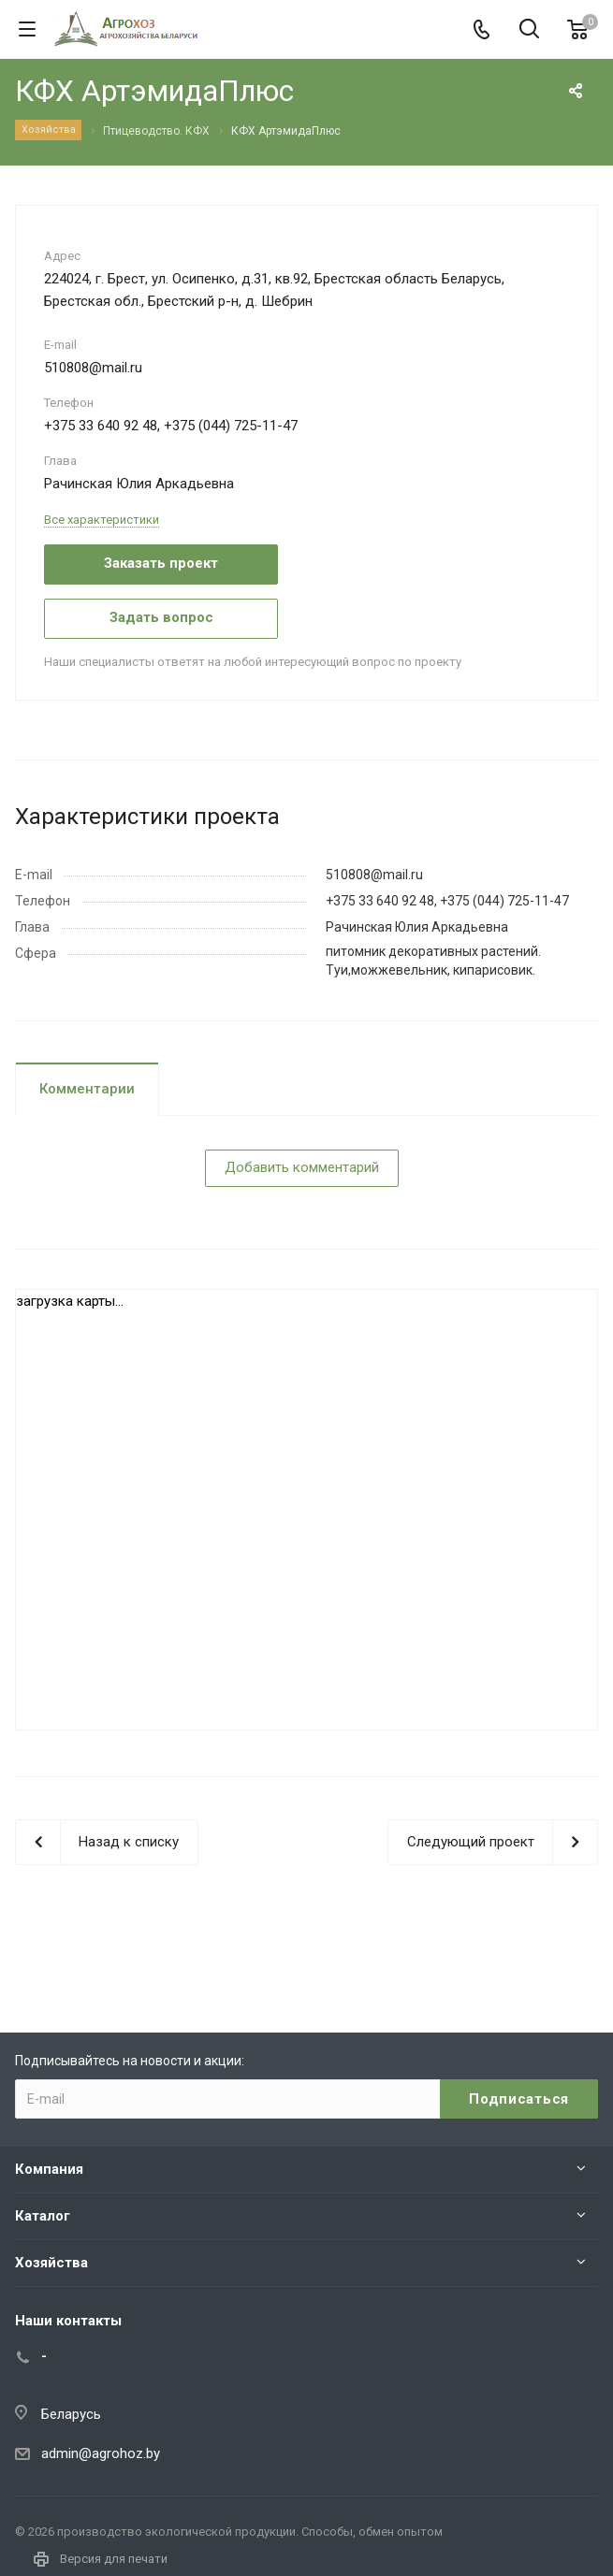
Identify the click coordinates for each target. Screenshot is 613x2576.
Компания (49, 2169)
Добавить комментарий (302, 1167)
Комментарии (87, 1088)
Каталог (42, 2215)
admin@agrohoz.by (100, 2453)
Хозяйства (51, 2262)
